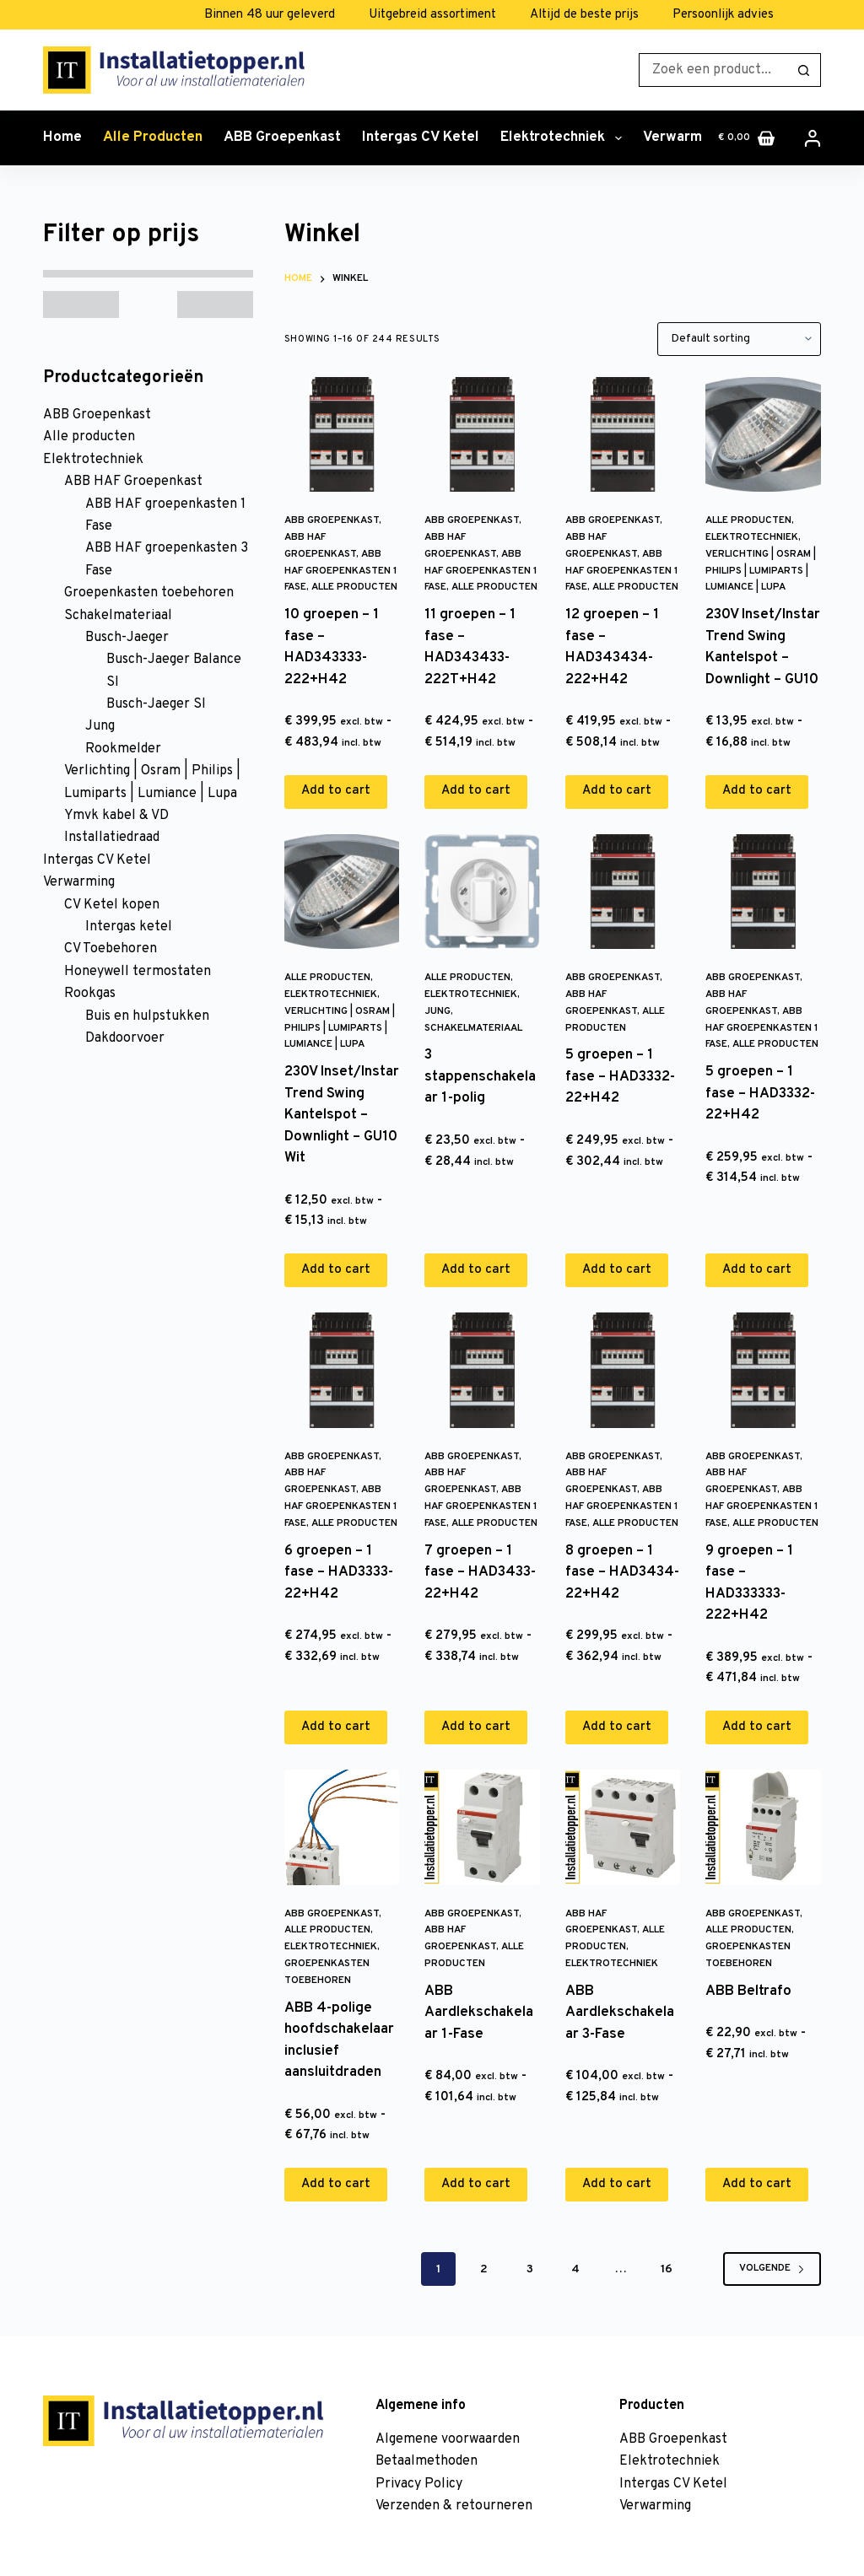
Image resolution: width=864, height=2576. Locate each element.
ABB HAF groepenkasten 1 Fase (340, 571)
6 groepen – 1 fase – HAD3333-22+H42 (338, 1572)
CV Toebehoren (110, 948)
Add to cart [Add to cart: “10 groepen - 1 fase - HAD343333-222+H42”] (335, 791)
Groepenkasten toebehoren (149, 593)
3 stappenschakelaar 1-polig (480, 1076)
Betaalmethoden (426, 2461)
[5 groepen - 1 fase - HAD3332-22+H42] (622, 891)
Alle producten (152, 137)
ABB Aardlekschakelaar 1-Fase (478, 2013)
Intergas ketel (128, 927)
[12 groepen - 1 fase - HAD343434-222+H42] (622, 434)
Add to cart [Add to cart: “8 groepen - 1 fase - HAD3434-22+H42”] (616, 1727)
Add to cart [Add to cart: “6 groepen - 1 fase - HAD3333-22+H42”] (335, 1727)
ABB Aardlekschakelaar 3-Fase (619, 2013)
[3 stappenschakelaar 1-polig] (481, 891)
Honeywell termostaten (137, 971)
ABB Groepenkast (282, 137)
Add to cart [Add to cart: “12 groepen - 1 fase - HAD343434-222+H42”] (616, 791)
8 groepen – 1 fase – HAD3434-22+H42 (622, 1572)
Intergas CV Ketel (420, 137)
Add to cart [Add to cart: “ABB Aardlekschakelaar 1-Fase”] (475, 2184)
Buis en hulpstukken (147, 1016)
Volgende (772, 2268)
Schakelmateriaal (473, 1028)
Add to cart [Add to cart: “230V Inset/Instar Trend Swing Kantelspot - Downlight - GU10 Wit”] (335, 1270)
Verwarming (693, 138)
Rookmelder (123, 749)
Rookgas (90, 993)
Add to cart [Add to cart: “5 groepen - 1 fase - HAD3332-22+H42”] (616, 1270)
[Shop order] (739, 339)
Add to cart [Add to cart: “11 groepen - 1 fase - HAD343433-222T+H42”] (475, 791)
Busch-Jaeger (127, 637)
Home (62, 137)
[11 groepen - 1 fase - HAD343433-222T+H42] (481, 434)
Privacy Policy (418, 2484)
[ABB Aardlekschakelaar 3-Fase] (622, 1827)
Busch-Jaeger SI (156, 704)
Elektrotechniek (564, 138)
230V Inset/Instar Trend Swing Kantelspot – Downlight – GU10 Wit (341, 1115)
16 (666, 2269)
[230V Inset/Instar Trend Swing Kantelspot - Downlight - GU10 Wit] (341, 891)
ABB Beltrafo (748, 1991)
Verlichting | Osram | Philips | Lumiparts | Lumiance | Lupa (760, 571)
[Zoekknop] (804, 70)
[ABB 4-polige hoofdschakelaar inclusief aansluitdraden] (341, 1827)
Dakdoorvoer (125, 1038)
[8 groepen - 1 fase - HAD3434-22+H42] (622, 1369)
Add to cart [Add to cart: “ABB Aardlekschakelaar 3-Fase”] (616, 2184)
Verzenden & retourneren (453, 2506)
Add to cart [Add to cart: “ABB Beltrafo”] (756, 2184)
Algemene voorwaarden (447, 2439)
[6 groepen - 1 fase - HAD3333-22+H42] (341, 1369)
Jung (437, 1011)
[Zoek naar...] (713, 70)
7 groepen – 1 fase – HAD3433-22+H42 (480, 1572)
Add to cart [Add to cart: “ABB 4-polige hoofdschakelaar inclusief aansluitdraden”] (335, 2184)
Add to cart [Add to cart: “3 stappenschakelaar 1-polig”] (475, 1270)
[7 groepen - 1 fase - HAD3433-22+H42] (481, 1369)
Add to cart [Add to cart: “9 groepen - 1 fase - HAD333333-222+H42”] (756, 1727)
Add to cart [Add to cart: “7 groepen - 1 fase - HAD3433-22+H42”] (475, 1727)
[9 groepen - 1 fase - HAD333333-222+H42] (762, 1369)
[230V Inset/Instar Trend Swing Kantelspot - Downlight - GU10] (762, 434)
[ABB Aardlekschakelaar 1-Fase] (481, 1827)
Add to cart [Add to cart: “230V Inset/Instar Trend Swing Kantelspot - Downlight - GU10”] (756, 791)
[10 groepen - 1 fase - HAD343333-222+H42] (341, 434)
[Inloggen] (812, 138)
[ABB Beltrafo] (762, 1827)
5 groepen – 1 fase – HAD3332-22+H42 (620, 1076)
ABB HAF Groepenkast (133, 481)
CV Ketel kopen (111, 905)
